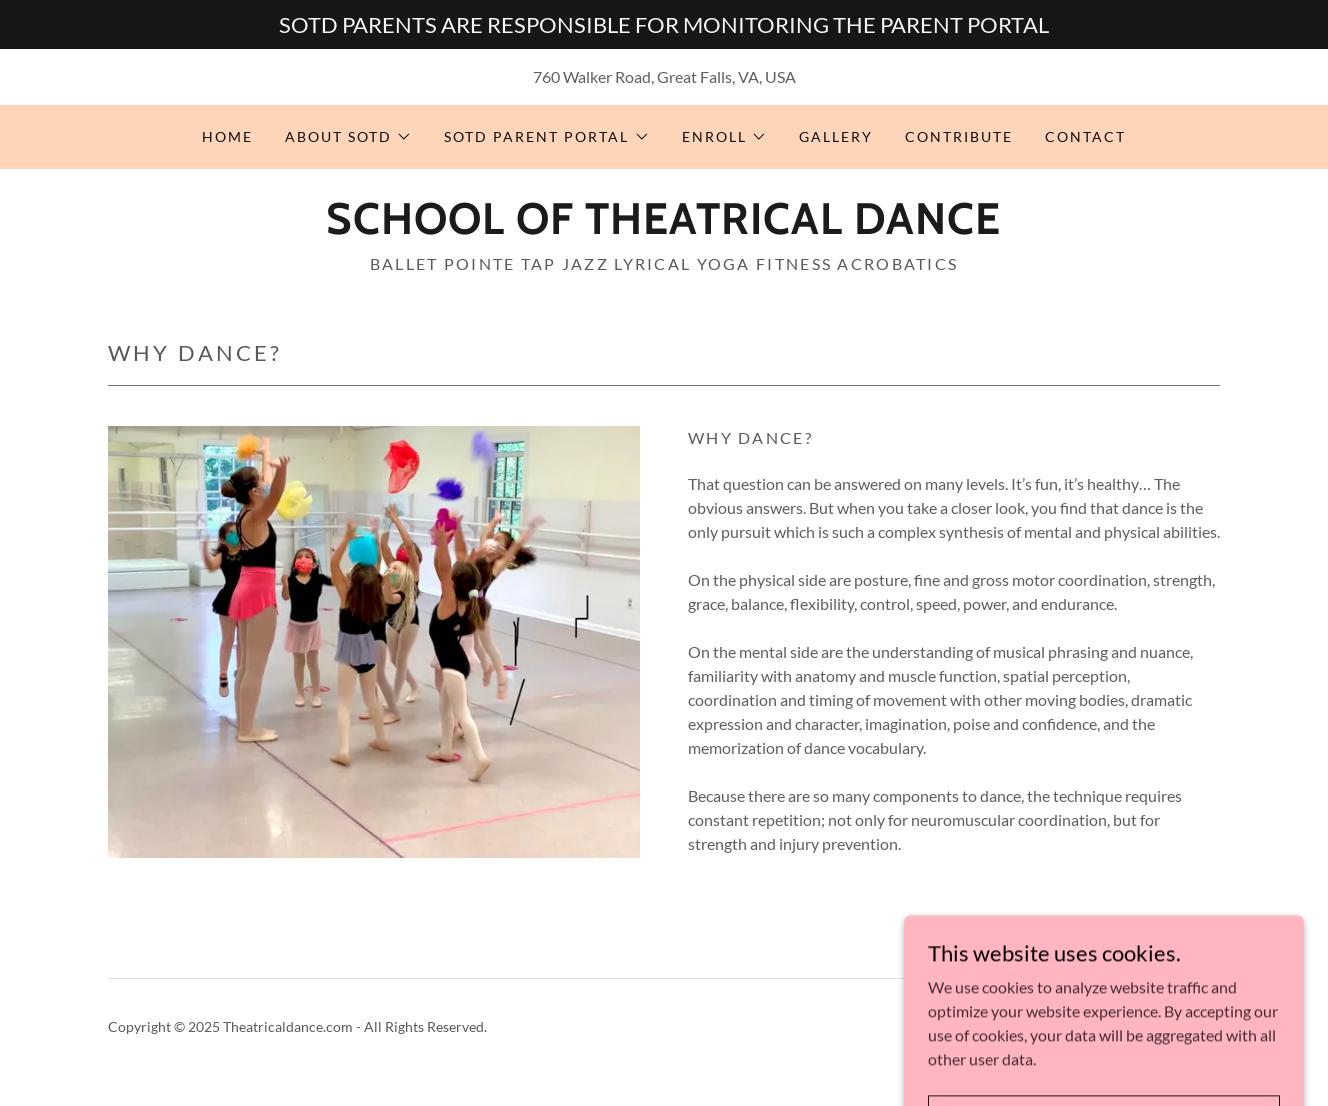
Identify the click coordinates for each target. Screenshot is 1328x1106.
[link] (663, 227)
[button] (348, 137)
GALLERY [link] (836, 136)
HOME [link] (227, 136)
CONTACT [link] (1085, 136)
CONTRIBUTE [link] (959, 136)
